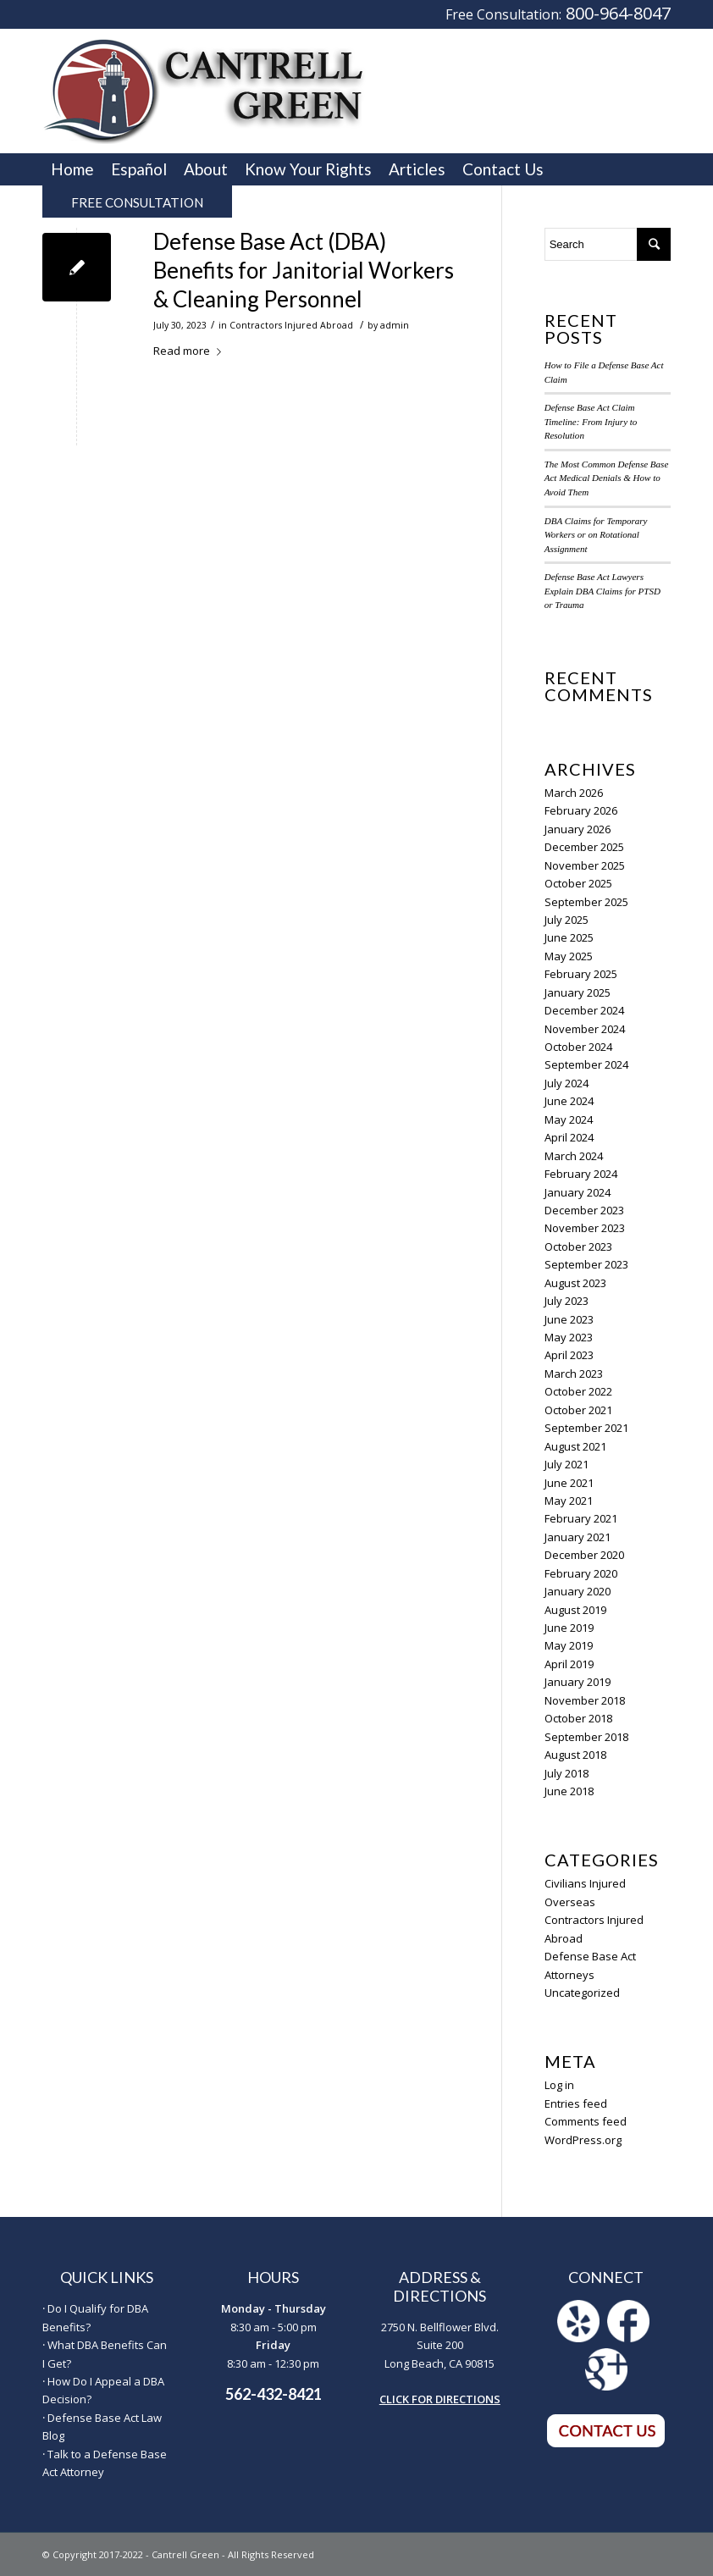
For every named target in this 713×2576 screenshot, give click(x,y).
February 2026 (580, 810)
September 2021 (586, 1427)
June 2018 (569, 1791)
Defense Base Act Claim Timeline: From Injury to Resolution (591, 421)
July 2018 (566, 1773)
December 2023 (584, 1210)
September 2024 (586, 1064)
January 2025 (577, 992)
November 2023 (584, 1227)
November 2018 (584, 1700)
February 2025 (580, 973)
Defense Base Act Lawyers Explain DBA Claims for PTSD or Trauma (602, 591)
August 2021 (575, 1446)
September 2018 (586, 1736)
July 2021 (566, 1464)
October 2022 (578, 1391)
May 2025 (568, 956)
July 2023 (566, 1300)
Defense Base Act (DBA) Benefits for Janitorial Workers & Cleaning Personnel (303, 270)
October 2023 (578, 1246)
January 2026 (577, 829)
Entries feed (575, 2103)
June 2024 (569, 1100)
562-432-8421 (273, 2394)
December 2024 (584, 1010)
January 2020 (577, 1591)
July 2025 (566, 919)
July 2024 (566, 1083)
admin (394, 325)
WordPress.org (583, 2140)
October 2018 (578, 1718)
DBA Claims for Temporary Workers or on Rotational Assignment (596, 535)
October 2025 (578, 883)
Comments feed (585, 2121)
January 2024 (577, 1192)
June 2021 (569, 1482)
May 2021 (568, 1500)
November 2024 (584, 1028)
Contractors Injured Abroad (291, 325)
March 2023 (573, 1373)
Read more (190, 350)
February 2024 (580, 1173)
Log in (559, 2084)
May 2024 (568, 1119)
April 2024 (569, 1137)
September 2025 (586, 901)
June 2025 (569, 937)
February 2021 (580, 1518)
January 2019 (577, 1681)
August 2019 (575, 1609)
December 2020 (584, 1554)
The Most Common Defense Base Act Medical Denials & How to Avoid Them (606, 478)
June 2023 (569, 1319)
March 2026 (573, 792)
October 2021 (578, 1410)
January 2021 (577, 1537)
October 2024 (578, 1046)
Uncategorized (582, 1992)
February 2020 (580, 1573)
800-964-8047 (618, 13)
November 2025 (584, 865)
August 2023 (575, 1283)
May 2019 (568, 1645)
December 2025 (584, 846)
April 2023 (569, 1355)
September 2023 (586, 1264)
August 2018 (575, 1754)
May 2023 (568, 1337)
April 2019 (569, 1664)
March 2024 (573, 1156)
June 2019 (569, 1627)
